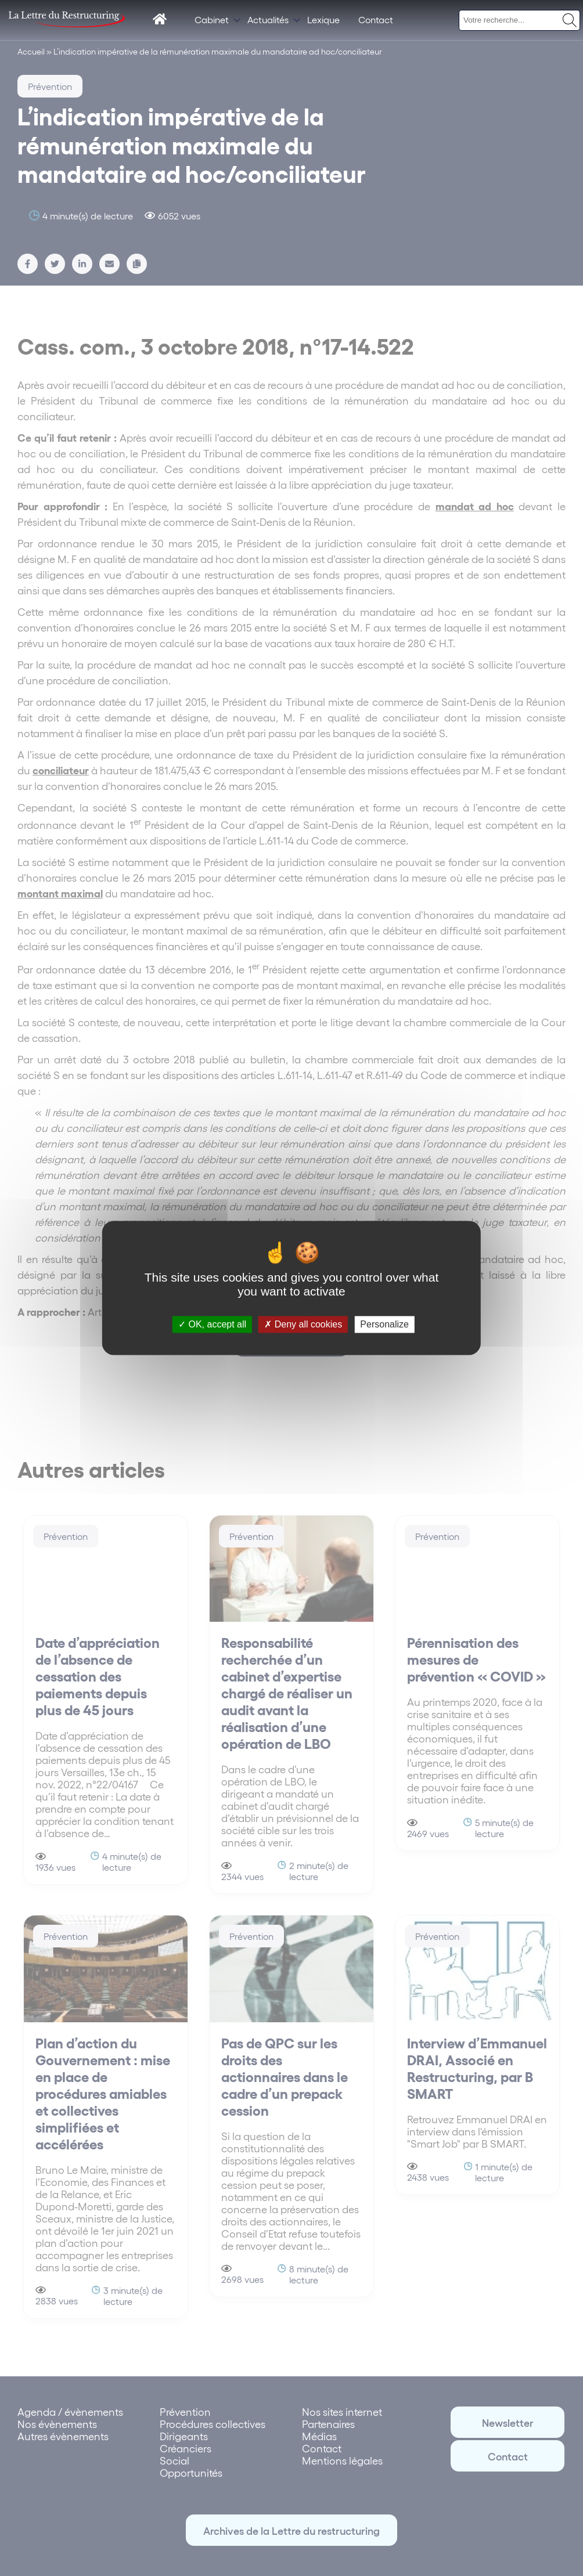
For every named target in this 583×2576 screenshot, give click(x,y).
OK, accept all (212, 1324)
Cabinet (212, 19)
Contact (375, 19)
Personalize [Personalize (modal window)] (384, 1324)
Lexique (323, 19)
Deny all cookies (303, 1324)
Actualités (268, 19)
